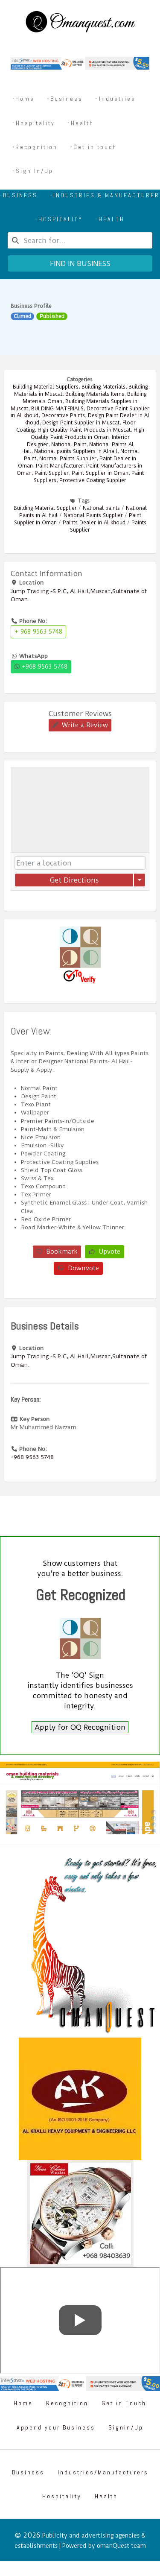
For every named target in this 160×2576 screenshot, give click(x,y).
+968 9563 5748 (41, 666)
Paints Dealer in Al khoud (94, 523)
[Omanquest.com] (80, 23)
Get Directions (74, 880)
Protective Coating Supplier (92, 480)
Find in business (80, 263)
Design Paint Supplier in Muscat (80, 423)
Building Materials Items (94, 394)
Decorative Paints (63, 415)
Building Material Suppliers (46, 387)
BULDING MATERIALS (57, 409)
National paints (101, 508)
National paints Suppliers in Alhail (75, 451)
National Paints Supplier (93, 515)
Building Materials (103, 387)
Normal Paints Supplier (67, 459)
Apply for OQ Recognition (80, 1727)
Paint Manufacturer (59, 466)
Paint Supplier (52, 473)
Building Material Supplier (45, 508)
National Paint (68, 444)
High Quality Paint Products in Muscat (84, 430)
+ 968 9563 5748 (38, 631)
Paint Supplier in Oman (100, 473)
